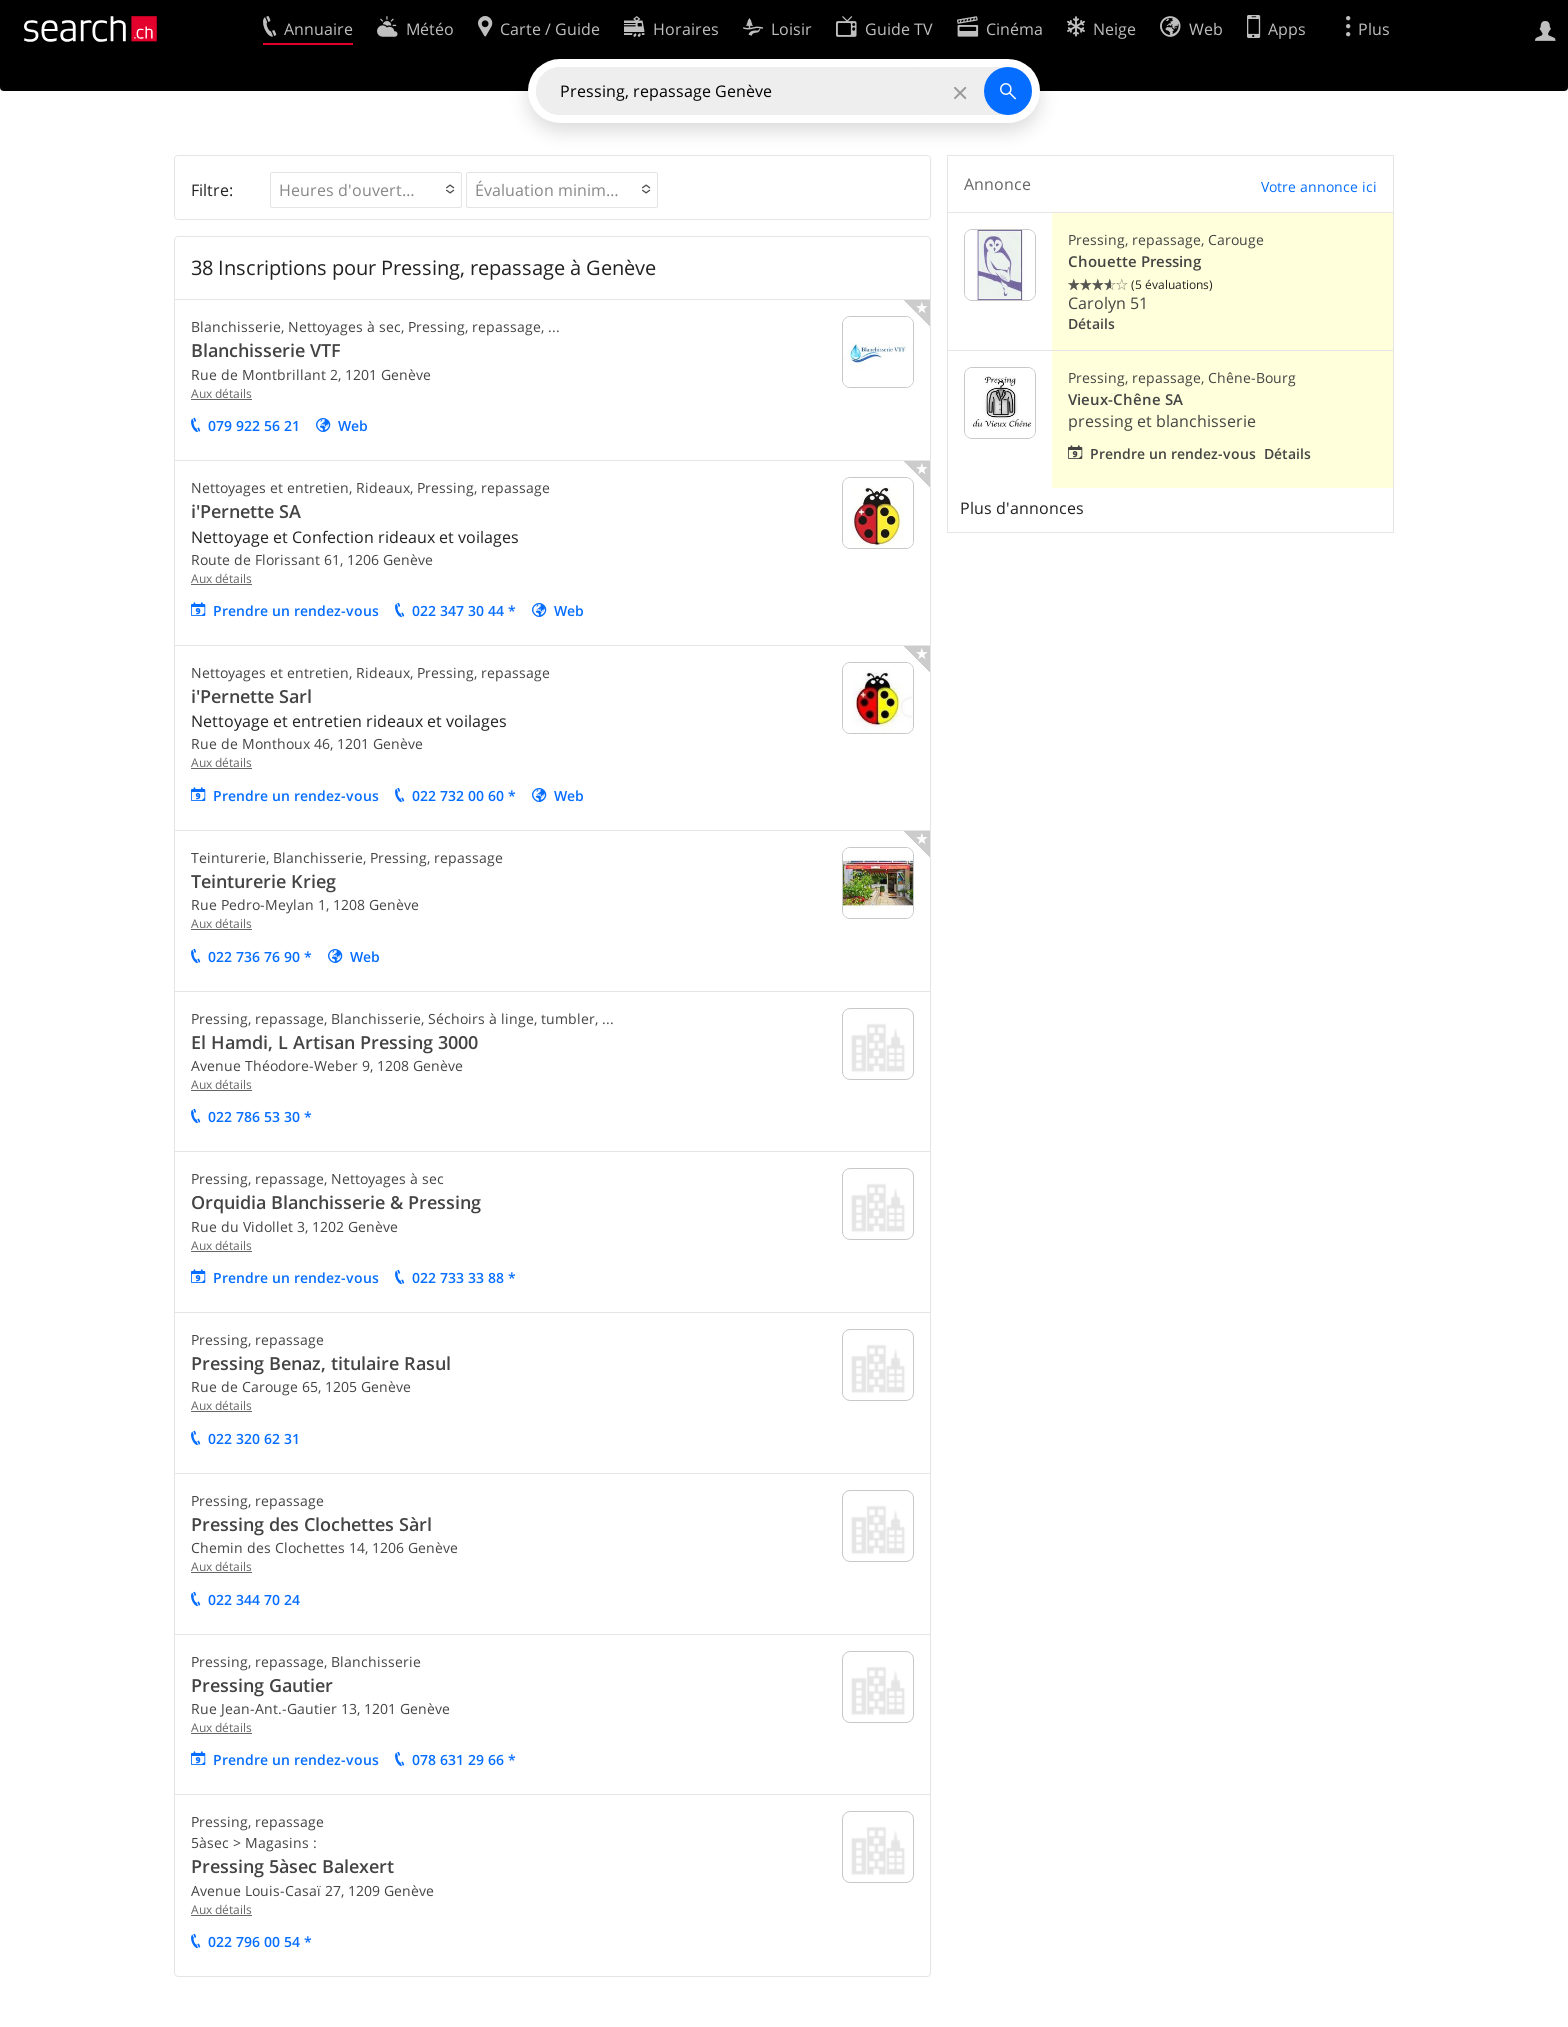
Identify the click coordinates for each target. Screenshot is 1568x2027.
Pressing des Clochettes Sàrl (311, 1524)
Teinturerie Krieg (263, 881)
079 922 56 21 (254, 425)
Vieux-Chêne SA (1125, 399)
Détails (1091, 323)
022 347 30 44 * (464, 610)
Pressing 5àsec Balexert (292, 1866)
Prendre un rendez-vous (296, 610)
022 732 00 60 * (464, 795)
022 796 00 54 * (260, 1941)
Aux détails (221, 393)
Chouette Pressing (1134, 261)
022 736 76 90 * (260, 956)
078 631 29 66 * (464, 1759)
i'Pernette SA (246, 511)
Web (353, 425)
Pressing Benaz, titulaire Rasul (321, 1363)
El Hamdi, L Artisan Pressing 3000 (334, 1042)
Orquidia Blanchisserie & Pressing (336, 1202)
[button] (366, 190)
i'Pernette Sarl (251, 696)
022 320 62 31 (254, 1438)
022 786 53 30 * (260, 1116)
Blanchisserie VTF (266, 350)
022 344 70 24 (254, 1599)
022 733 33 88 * (464, 1277)
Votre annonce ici (1319, 186)
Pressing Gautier (262, 1685)
